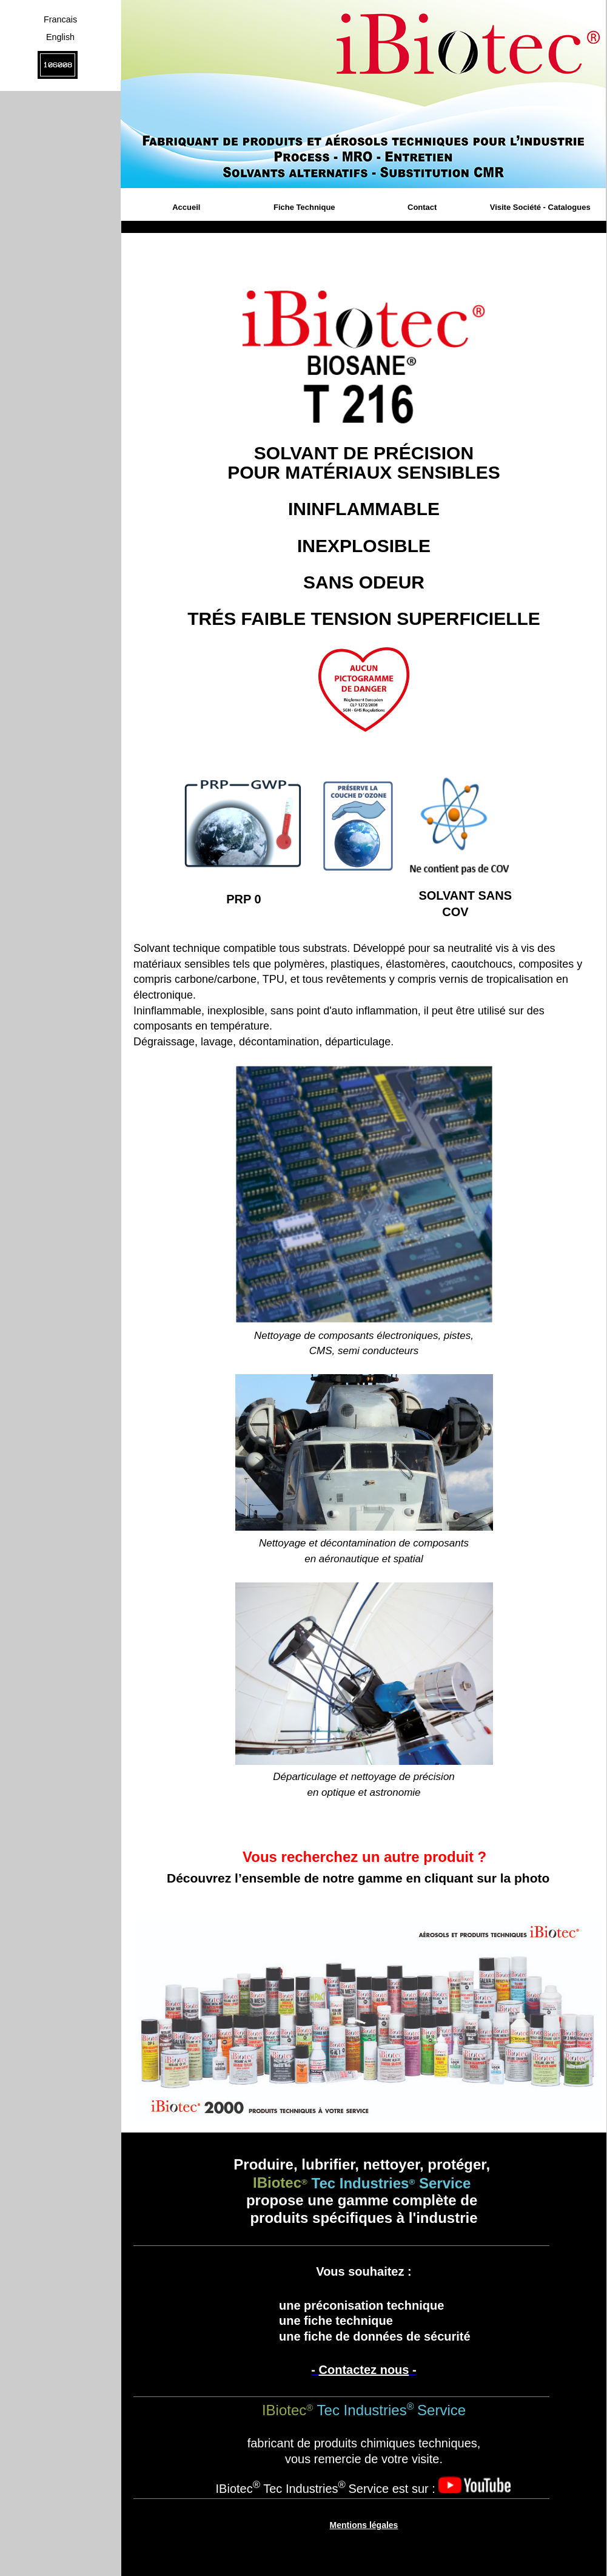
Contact (422, 207)
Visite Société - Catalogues (540, 207)
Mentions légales (364, 2525)
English (60, 37)
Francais (60, 19)
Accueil (186, 207)
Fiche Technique (304, 207)
